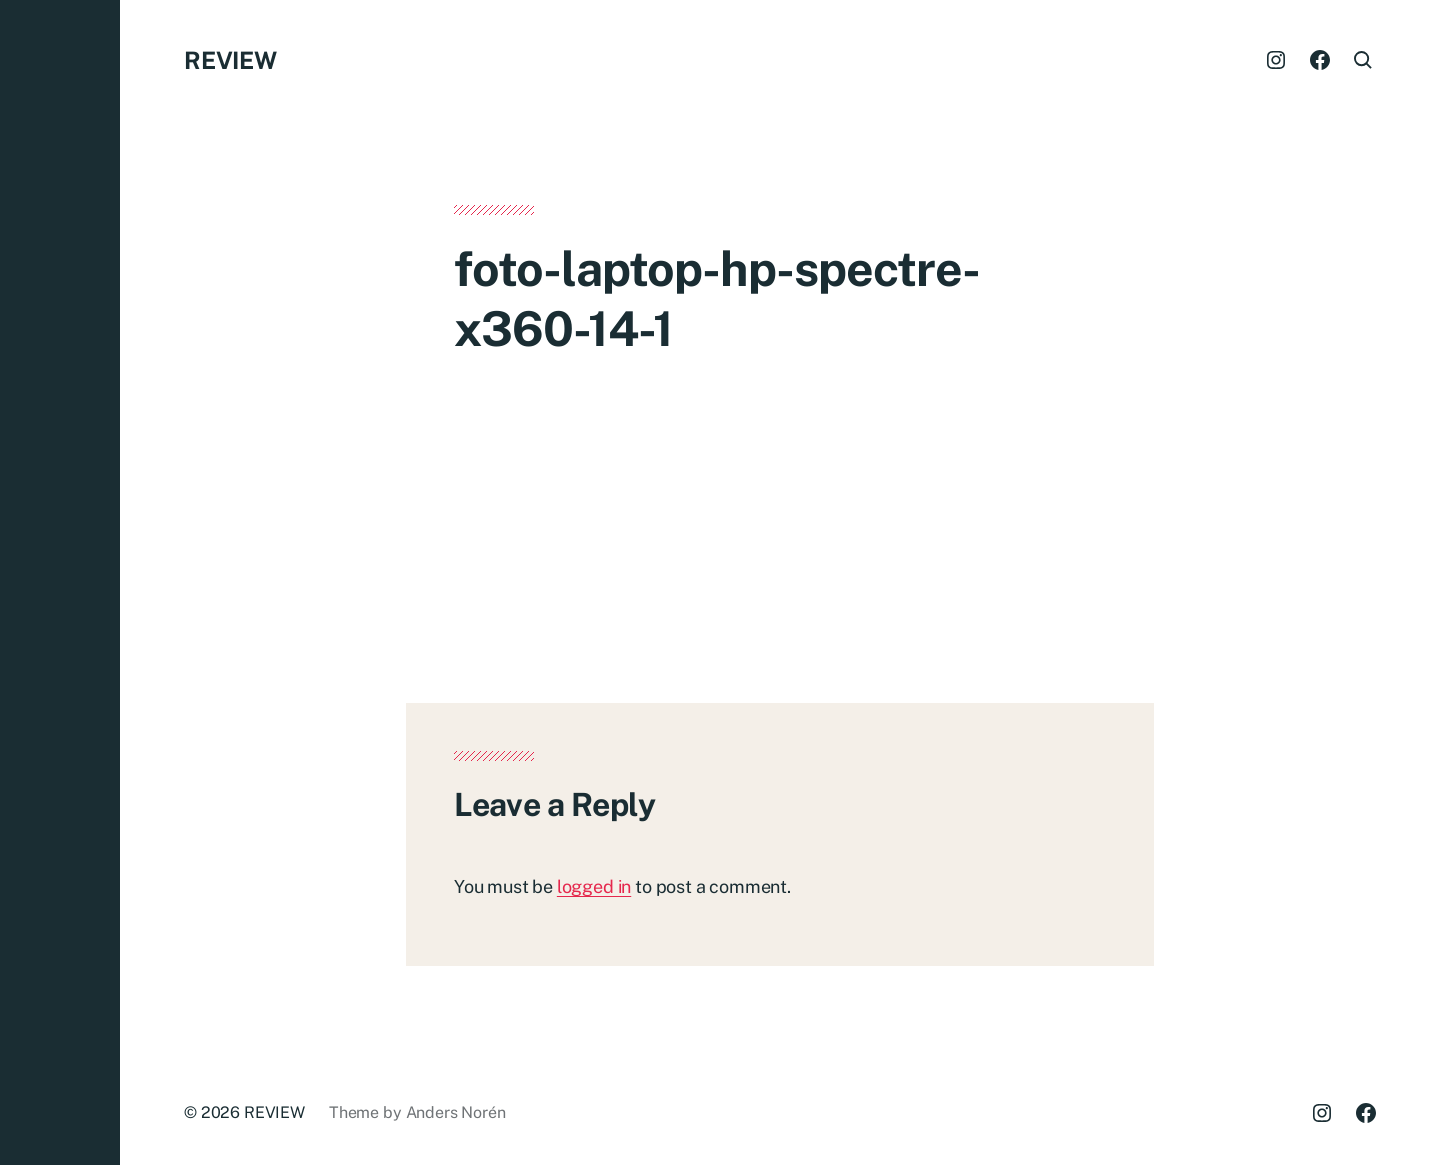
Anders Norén (456, 1112)
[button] (60, 582)
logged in (594, 886)
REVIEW (230, 60)
